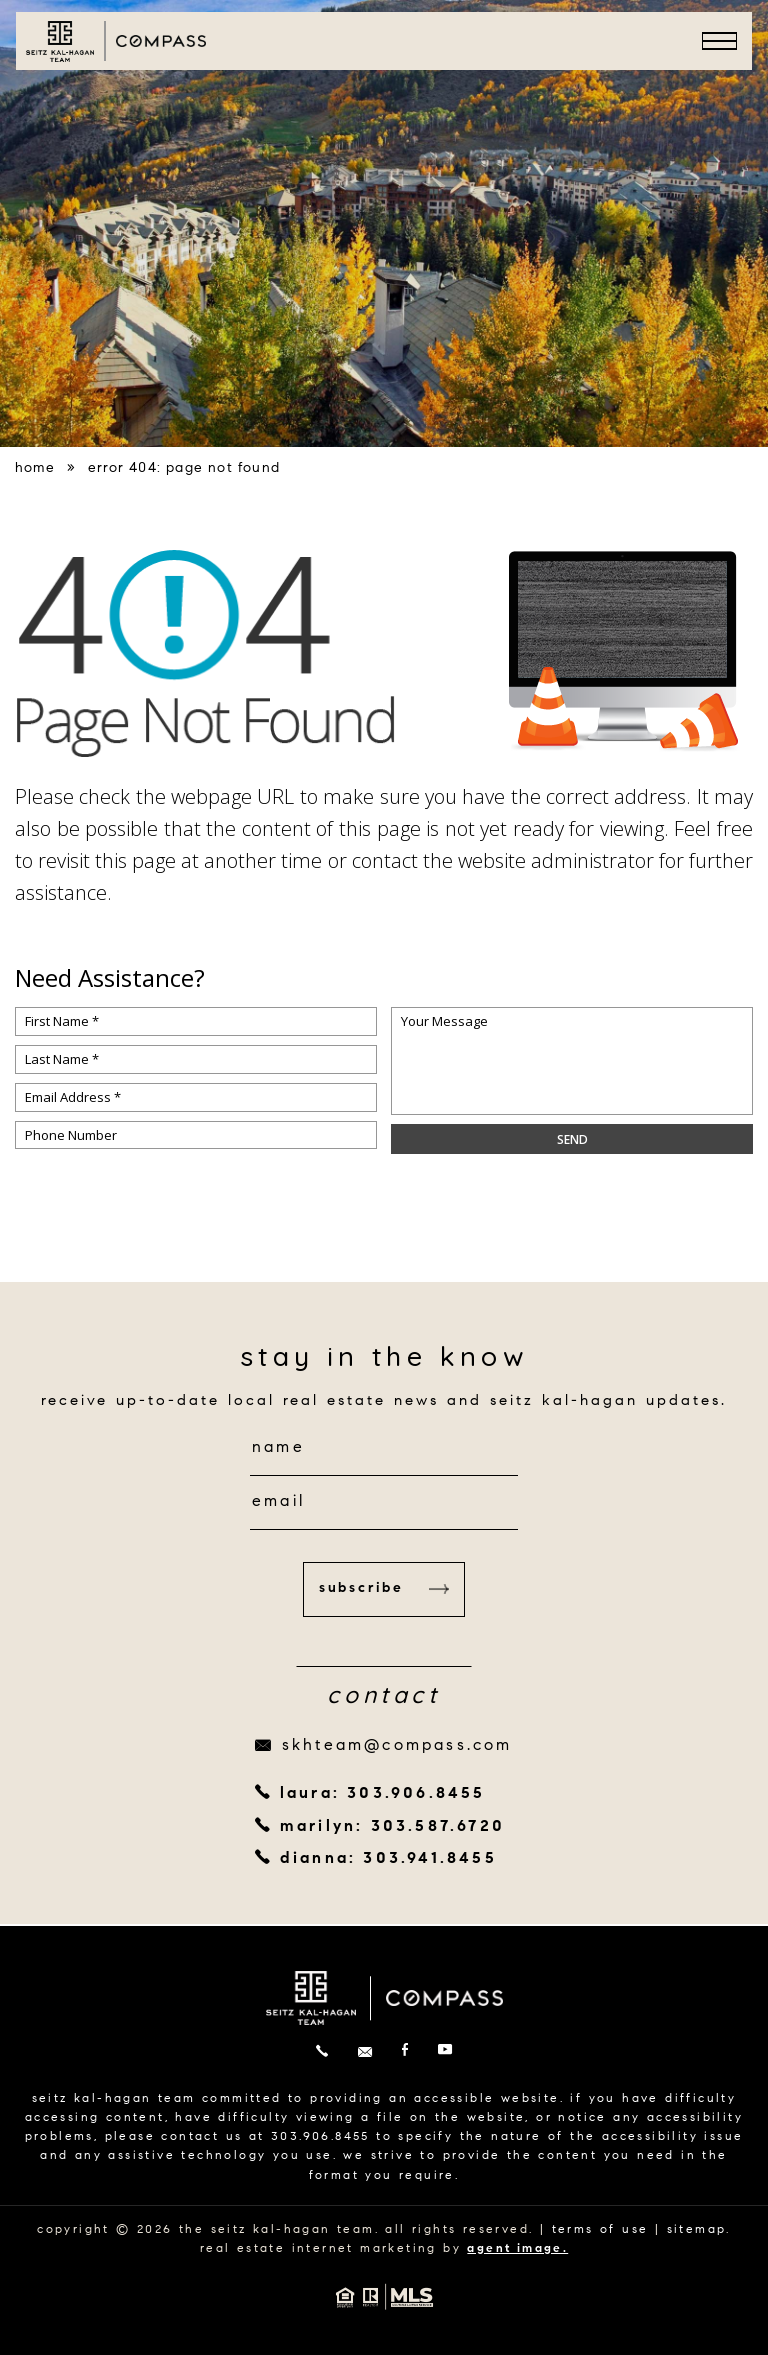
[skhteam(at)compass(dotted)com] (365, 2052)
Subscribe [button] (384, 1589)
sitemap (697, 2230)
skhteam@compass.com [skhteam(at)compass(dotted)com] (397, 1746)
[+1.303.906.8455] (322, 2052)
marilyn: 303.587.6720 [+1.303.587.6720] (392, 1827)
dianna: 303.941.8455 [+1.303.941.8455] (388, 1859)
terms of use (600, 2230)
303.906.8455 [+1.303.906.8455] (320, 2137)
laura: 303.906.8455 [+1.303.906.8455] (383, 1794)
